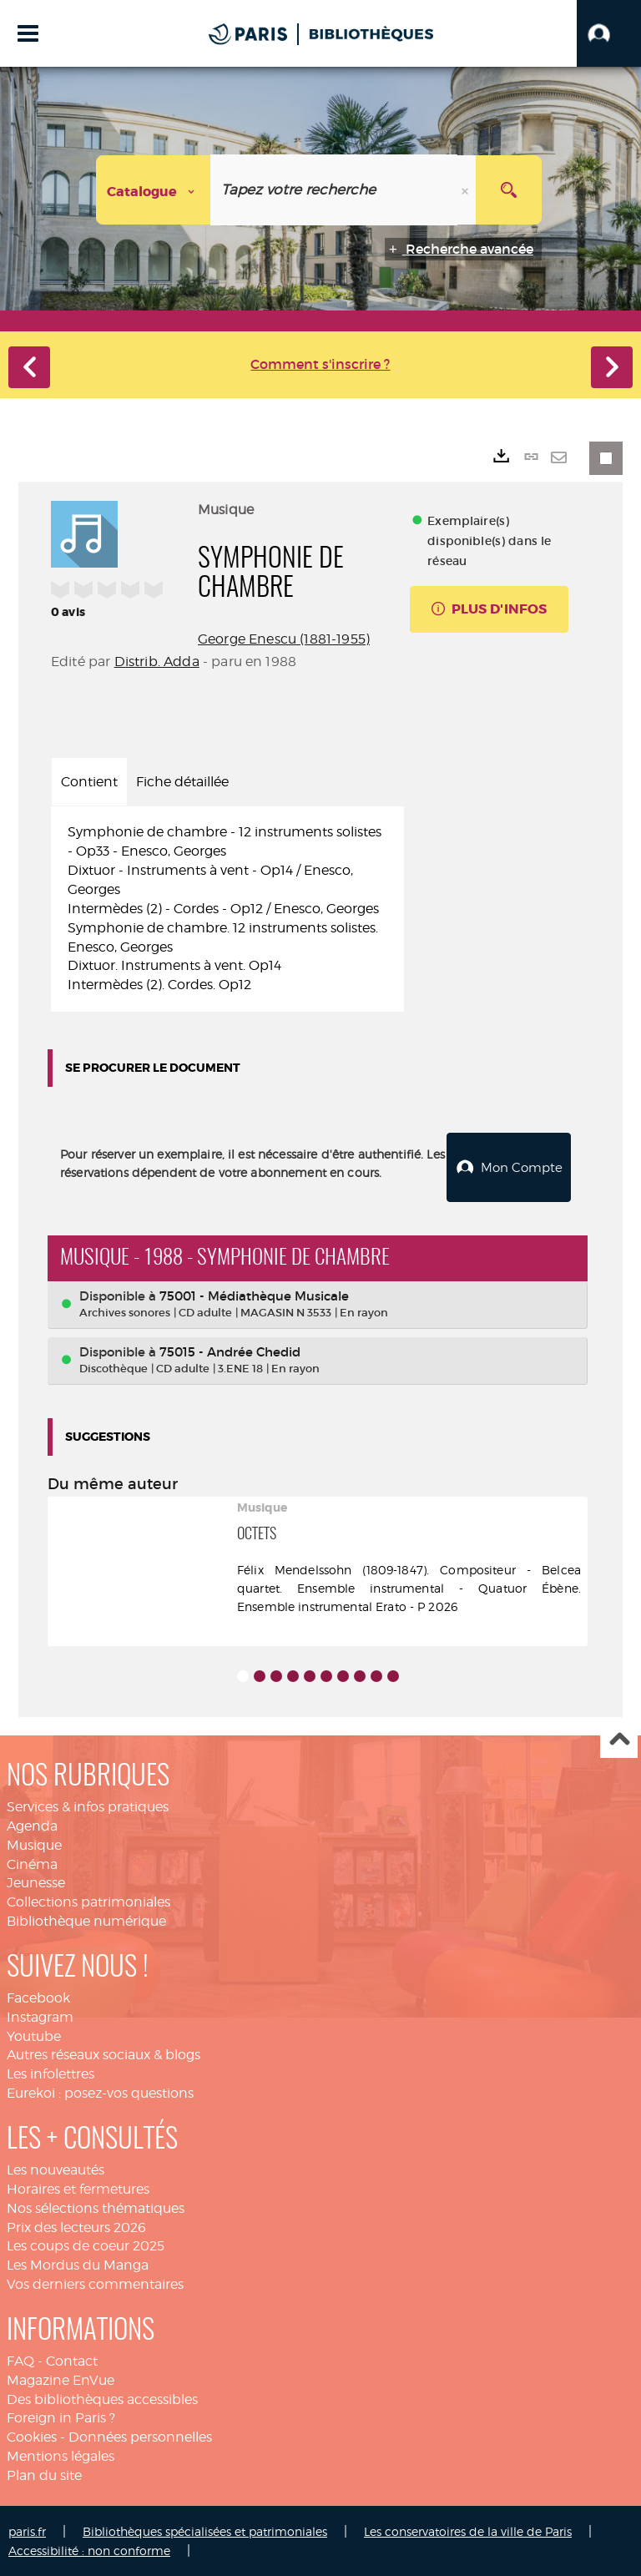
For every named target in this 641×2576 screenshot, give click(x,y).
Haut (619, 1739)
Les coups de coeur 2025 (85, 2245)
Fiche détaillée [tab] (182, 782)
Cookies (32, 2436)
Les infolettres (50, 2073)
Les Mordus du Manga (78, 2264)
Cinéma (32, 1863)
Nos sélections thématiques (95, 2207)
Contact (72, 2360)
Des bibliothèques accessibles (102, 2399)
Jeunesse (36, 1882)
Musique (34, 1844)
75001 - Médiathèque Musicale (254, 1295)
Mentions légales (60, 2455)
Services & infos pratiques (88, 1806)
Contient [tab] (89, 782)
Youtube (34, 2035)
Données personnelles (140, 2436)
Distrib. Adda (156, 661)
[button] (609, 33)
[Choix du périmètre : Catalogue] (153, 189)
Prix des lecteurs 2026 (76, 2226)
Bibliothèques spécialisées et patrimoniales (205, 2530)
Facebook (38, 1997)
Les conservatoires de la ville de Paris (468, 2530)
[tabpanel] (227, 909)
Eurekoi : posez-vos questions (100, 2092)
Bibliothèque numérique (86, 1920)
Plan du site (44, 2475)
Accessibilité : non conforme (89, 2550)
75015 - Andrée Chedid (229, 1351)
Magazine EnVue (60, 2379)
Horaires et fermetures (78, 2188)
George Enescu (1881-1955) (284, 639)
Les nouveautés (55, 2169)
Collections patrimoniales (88, 1901)
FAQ (20, 2360)
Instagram (40, 2016)
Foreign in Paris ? (61, 2417)
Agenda (32, 1825)
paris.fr (27, 2530)
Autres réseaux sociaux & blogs (103, 2054)
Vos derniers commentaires (95, 2283)
